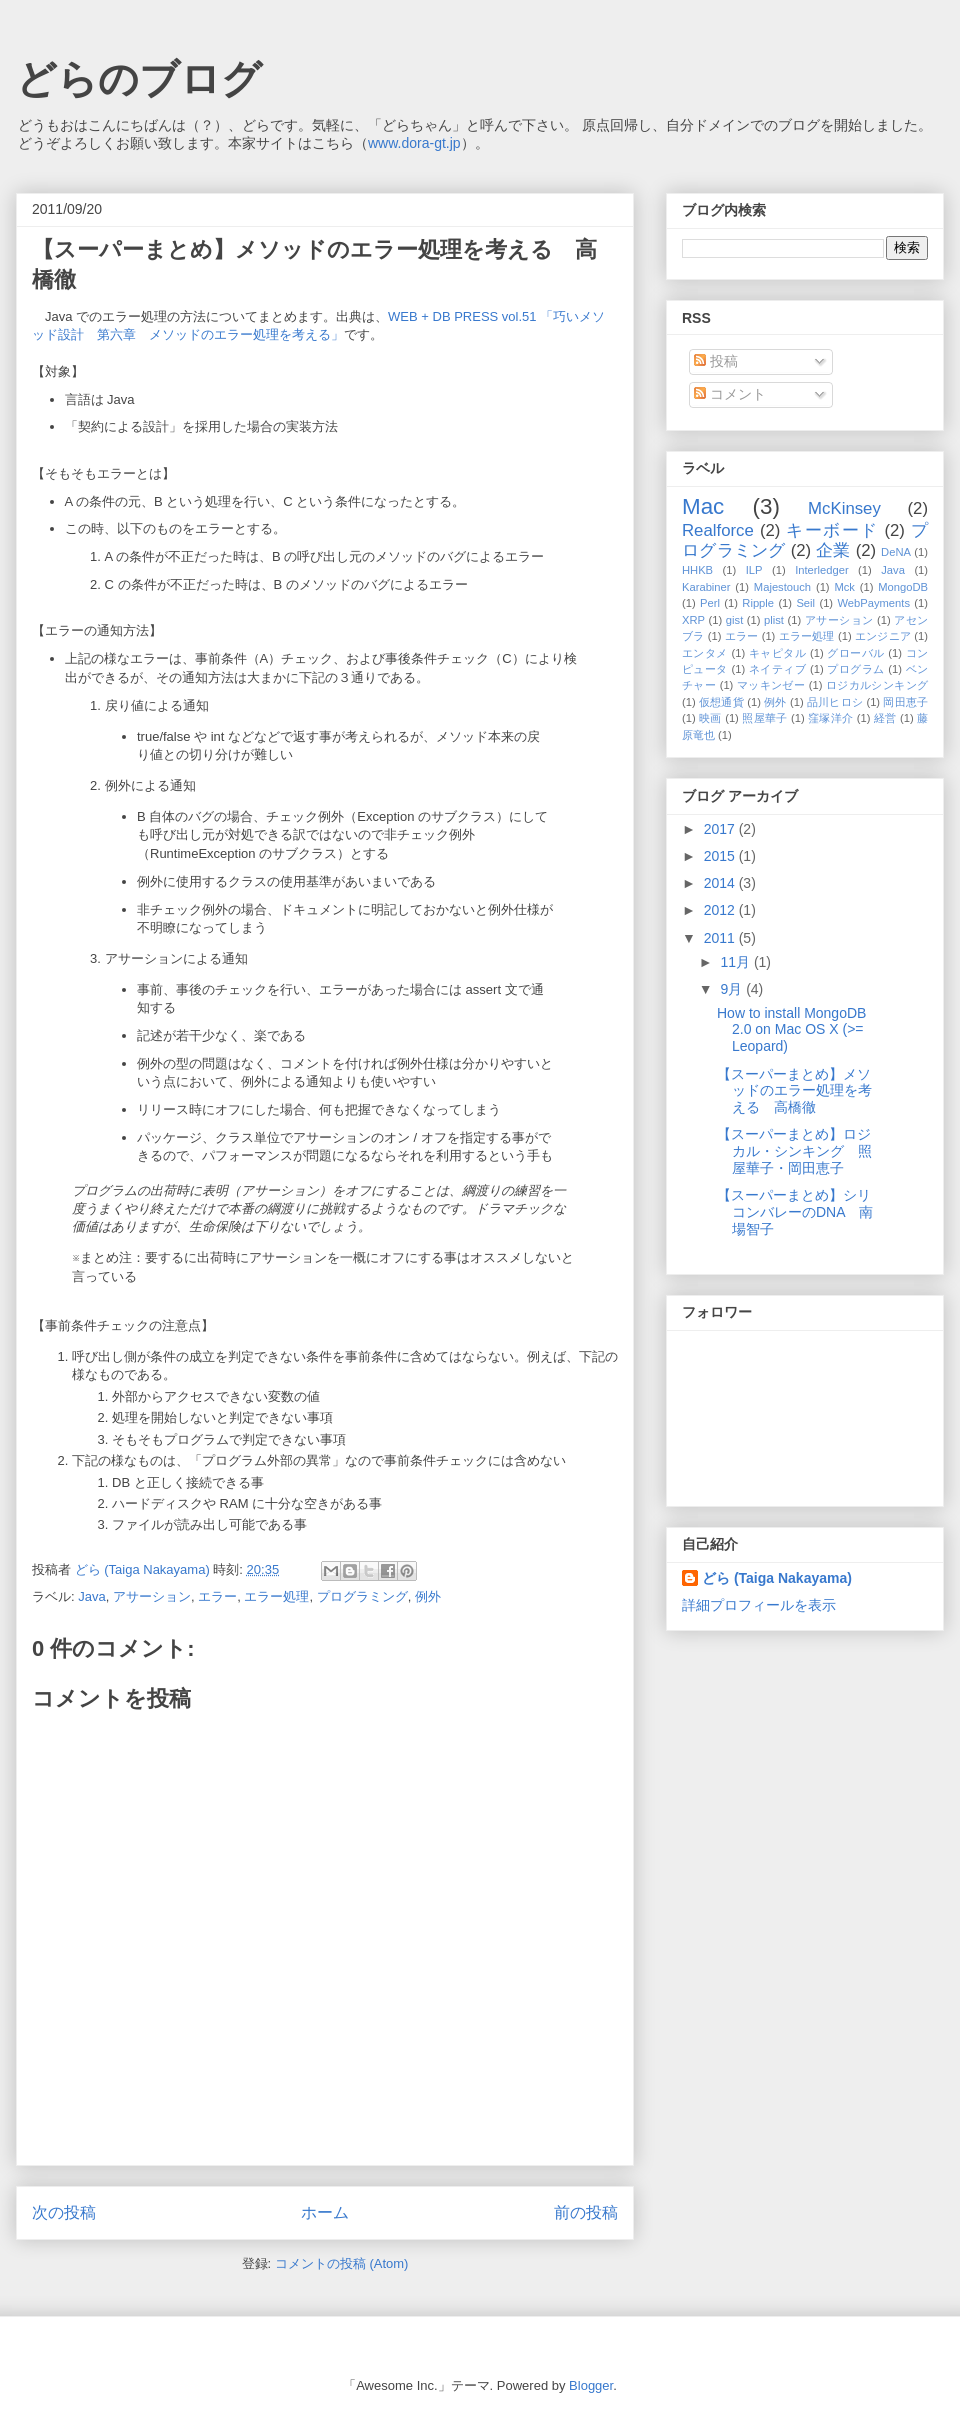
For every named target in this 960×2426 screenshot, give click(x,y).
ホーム (325, 2212)
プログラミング (362, 1596)
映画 (710, 718)
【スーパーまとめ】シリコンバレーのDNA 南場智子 (795, 1212)
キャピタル (777, 653)
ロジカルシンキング (877, 685)
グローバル (855, 653)
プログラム (855, 669)
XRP (693, 620)
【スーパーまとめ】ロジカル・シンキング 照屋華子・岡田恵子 (794, 1151)
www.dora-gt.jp (414, 143)
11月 (736, 962)
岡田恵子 (905, 702)
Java (91, 1596)
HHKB (697, 570)
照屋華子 (764, 718)
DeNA (896, 552)
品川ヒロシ (835, 702)
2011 (721, 938)
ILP (754, 570)
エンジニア (883, 636)
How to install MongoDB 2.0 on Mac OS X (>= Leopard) (791, 1030)
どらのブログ (139, 79)
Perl (710, 603)
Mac (703, 506)
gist (734, 620)
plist (774, 620)
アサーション (152, 1596)
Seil (805, 603)
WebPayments (873, 603)
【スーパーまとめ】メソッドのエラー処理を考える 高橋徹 (794, 1091)
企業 (833, 550)
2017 (721, 829)
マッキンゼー (771, 685)
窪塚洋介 (830, 718)
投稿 (716, 361)
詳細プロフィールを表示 (759, 1605)
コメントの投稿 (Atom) (342, 2263)
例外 (428, 1596)
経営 (885, 718)
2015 (721, 856)
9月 (733, 989)
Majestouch (782, 587)
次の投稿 (64, 2212)
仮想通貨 (721, 702)
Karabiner (706, 587)
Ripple (758, 603)
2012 (721, 910)
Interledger (822, 570)
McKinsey (844, 508)
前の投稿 (586, 2212)
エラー (217, 1596)
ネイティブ (777, 669)
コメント (730, 394)
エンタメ (705, 653)
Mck (844, 587)
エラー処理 (276, 1596)
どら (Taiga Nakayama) (777, 1578)
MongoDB (903, 587)
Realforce (718, 530)
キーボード (832, 530)
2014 (721, 883)
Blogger (591, 2385)
